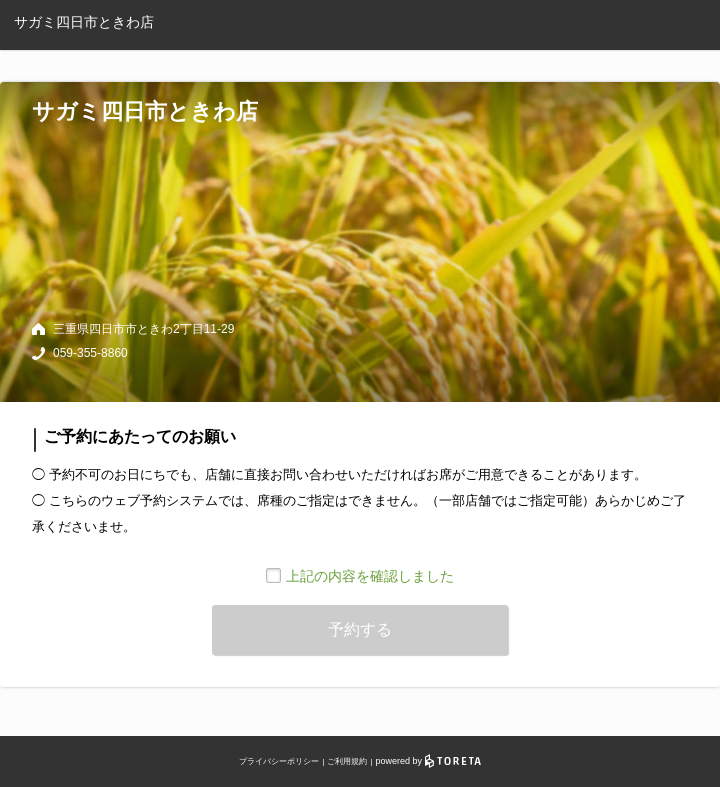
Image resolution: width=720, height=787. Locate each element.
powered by (428, 761)
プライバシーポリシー (279, 761)
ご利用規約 (347, 761)
